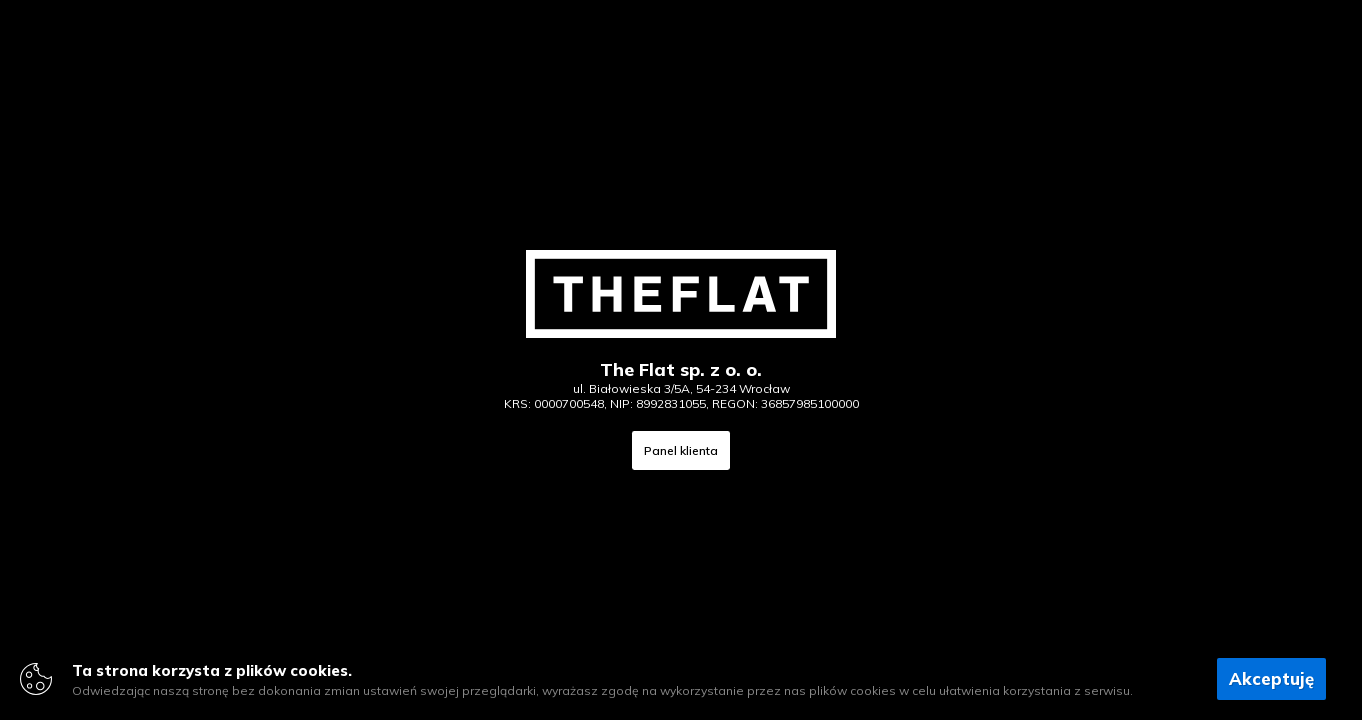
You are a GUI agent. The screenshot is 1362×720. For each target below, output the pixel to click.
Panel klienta (681, 450)
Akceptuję (1271, 678)
